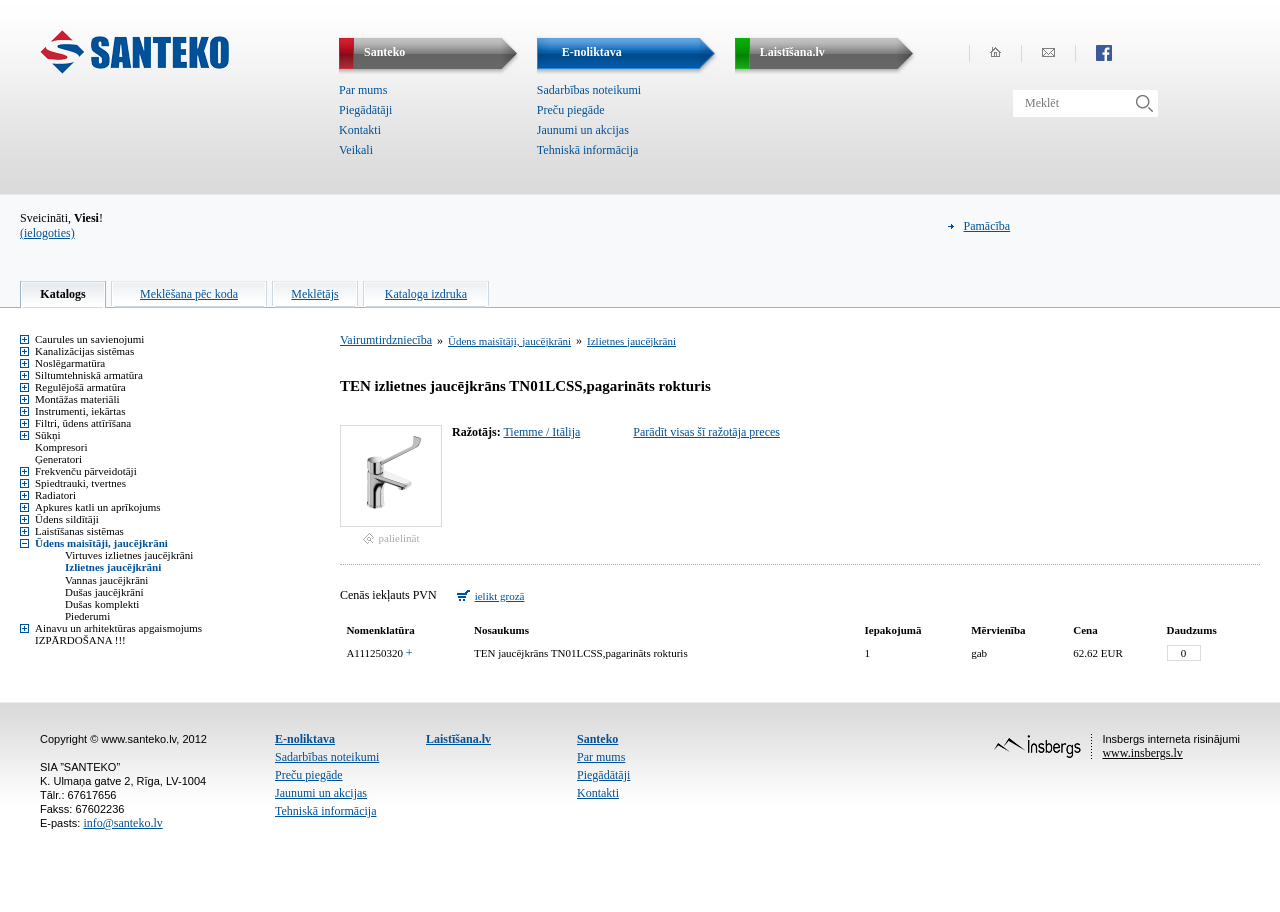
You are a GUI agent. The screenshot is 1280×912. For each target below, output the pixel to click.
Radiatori (55, 495)
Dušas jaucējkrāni (104, 592)
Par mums (363, 90)
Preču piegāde (571, 110)
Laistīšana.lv (458, 739)
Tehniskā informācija (587, 150)
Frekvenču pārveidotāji (86, 471)
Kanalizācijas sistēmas (84, 351)
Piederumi (87, 616)
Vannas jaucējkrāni (106, 580)
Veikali (356, 150)
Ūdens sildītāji (67, 519)
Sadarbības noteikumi (589, 90)
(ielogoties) (47, 233)
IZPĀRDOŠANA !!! (80, 640)
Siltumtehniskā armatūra (89, 375)
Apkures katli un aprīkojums (98, 507)
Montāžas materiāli (77, 399)
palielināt (399, 538)
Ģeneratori (58, 459)
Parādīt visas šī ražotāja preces (706, 432)
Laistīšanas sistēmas (79, 531)
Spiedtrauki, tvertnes (80, 483)
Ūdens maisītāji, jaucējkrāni (101, 543)
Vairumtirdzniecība (386, 340)
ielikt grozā (500, 596)
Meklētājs (314, 294)
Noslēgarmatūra (70, 363)
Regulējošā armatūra (80, 387)
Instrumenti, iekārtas (80, 411)
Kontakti (360, 130)
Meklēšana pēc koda (189, 294)
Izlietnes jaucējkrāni (113, 567)
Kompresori (61, 447)
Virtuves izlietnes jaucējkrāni (129, 555)
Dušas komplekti (102, 604)
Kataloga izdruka (426, 294)
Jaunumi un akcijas (583, 130)
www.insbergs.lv (1142, 753)
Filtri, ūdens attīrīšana (83, 423)
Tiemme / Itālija (541, 432)
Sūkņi (48, 435)
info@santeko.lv (122, 823)
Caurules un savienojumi (89, 339)
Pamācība (987, 226)
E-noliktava (305, 739)
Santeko (597, 739)
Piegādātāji (365, 110)
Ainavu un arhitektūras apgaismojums (118, 628)
